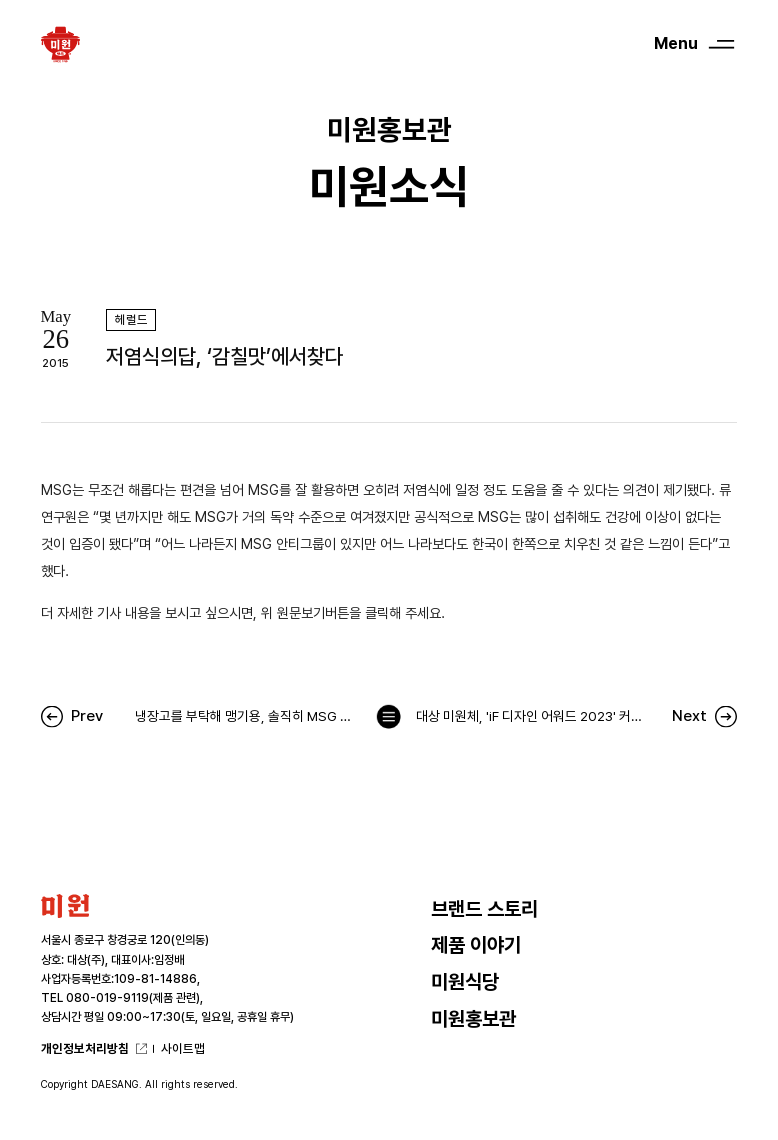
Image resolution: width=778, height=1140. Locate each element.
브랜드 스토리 (484, 909)
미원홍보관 (473, 1019)
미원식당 (465, 982)
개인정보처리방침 (85, 1048)
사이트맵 (183, 1048)
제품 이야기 (476, 945)
